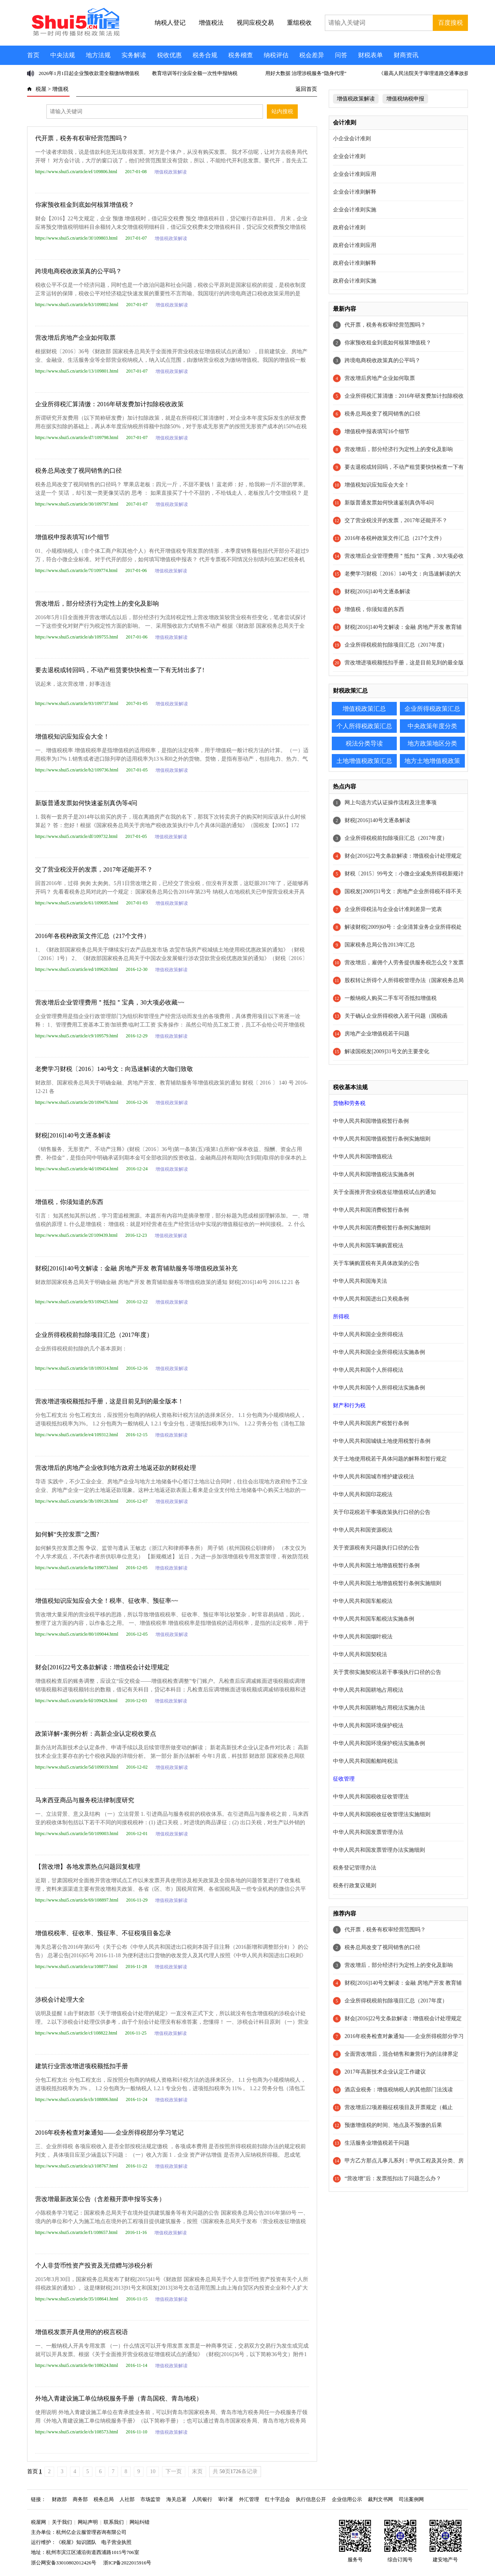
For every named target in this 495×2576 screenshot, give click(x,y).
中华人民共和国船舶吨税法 (365, 1761)
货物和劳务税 (349, 1103)
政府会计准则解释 (354, 263)
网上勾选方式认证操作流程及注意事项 (391, 802)
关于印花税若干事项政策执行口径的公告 (381, 1512)
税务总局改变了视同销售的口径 (78, 470)
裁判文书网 (380, 2499)
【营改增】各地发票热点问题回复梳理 (87, 1866)
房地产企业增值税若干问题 (377, 1034)
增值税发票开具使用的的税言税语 (81, 2332)
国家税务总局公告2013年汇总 (380, 945)
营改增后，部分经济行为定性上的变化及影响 (97, 603)
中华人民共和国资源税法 (363, 1530)
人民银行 (202, 2499)
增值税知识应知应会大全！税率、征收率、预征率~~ (106, 1600)
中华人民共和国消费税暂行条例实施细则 (381, 1228)
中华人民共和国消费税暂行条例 (371, 1210)
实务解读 (133, 55)
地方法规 (98, 55)
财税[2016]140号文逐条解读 (73, 1135)
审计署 (225, 2499)
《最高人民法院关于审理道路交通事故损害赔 (429, 73)
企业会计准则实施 (354, 210)
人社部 (127, 2499)
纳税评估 (276, 55)
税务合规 (205, 55)
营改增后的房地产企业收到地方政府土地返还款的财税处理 (115, 1467)
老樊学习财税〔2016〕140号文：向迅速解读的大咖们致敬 (114, 1069)
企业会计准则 (349, 156)
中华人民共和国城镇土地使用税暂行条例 (381, 1441)
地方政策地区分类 (432, 743)
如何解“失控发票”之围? (67, 1534)
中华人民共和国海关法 (360, 1281)
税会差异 (311, 55)
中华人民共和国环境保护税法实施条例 (379, 1743)
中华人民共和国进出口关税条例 (371, 1299)
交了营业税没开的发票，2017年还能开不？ (94, 869)
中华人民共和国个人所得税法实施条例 (379, 1388)
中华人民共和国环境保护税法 (368, 1725)
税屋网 (38, 2522)
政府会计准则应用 (354, 245)
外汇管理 (249, 2499)
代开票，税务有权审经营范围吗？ (81, 138)
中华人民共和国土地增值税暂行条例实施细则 (387, 1583)
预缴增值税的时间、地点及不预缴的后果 (393, 2125)
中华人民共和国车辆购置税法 (368, 1245)
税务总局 (104, 2499)
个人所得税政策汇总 (364, 726)
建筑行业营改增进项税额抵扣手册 (81, 2066)
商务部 (80, 2499)
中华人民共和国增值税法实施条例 (373, 1174)
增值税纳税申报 (405, 99)
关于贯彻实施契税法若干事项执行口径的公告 (387, 1672)
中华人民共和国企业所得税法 (368, 1334)
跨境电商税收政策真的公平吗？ (78, 271)
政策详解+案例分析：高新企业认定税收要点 (95, 1733)
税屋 (41, 89)
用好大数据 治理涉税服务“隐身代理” (305, 73)
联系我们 (114, 2522)
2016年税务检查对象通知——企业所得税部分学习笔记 (109, 2132)
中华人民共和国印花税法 (363, 1494)
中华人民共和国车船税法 (363, 1601)
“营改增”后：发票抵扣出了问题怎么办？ (393, 2178)
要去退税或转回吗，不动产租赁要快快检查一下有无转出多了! (119, 670)
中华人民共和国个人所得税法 (368, 1370)
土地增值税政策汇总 (364, 761)
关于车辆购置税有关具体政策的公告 (376, 1263)
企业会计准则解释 (354, 192)
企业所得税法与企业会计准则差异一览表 (393, 909)
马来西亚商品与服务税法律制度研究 (84, 1800)
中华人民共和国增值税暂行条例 (371, 1121)
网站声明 (88, 2522)
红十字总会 (277, 2499)
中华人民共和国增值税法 (363, 1156)
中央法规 (62, 55)
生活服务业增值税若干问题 (377, 2143)
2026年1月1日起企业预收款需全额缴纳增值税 (89, 73)
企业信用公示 (347, 2499)
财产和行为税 (349, 1405)
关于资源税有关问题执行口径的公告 (376, 1548)
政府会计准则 (349, 227)
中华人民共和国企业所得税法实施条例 (379, 1352)
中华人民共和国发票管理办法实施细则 (379, 1850)
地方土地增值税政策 (432, 761)
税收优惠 (169, 55)
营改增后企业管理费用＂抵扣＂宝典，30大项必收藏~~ (109, 1002)
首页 (33, 55)
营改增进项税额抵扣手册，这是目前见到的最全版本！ (109, 1401)
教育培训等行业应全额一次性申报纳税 (194, 73)
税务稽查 (240, 55)
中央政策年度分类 (432, 726)
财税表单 (370, 55)
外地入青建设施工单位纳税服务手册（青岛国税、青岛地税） (118, 2398)
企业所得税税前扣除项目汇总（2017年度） (94, 1334)
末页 (197, 2471)
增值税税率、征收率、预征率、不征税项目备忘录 (103, 1933)
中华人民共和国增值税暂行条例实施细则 (381, 1139)
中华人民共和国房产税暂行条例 (371, 1423)
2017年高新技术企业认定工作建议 (385, 2072)
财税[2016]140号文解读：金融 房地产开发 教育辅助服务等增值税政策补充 (136, 1268)
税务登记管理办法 (354, 1868)
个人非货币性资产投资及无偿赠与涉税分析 (94, 2265)
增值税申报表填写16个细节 (72, 537)
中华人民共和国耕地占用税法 (368, 1690)
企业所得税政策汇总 (432, 708)
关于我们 (62, 2522)
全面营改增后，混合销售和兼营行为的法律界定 (401, 2054)
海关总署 (176, 2499)
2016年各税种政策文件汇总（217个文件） (92, 936)
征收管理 (344, 1779)
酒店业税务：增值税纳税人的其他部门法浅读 (399, 2089)
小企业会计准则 (352, 138)
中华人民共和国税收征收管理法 (371, 1797)
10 (152, 2471)
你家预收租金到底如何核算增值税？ (84, 204)
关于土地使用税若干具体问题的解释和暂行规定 (390, 1459)
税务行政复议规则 (354, 1885)
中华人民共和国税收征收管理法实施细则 (381, 1814)
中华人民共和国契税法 (360, 1654)
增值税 (60, 89)
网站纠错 (140, 2522)
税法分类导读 (364, 743)
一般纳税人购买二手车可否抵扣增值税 (391, 998)
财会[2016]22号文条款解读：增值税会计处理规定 (102, 1667)
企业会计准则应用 (354, 174)
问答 (341, 55)
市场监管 (150, 2499)
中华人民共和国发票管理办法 (368, 1832)
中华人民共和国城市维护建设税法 (373, 1477)
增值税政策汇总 (364, 708)
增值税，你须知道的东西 (69, 1202)
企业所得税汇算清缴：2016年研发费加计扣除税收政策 (109, 404)
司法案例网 (411, 2499)
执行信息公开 (311, 2499)
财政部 (59, 2499)
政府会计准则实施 (354, 281)
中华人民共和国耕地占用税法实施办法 (379, 1708)
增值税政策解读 (170, 172)
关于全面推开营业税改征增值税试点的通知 (384, 1192)
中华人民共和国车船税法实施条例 (373, 1619)
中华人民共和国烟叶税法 (363, 1637)
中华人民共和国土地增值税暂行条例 (376, 1565)
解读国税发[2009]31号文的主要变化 (387, 1051)
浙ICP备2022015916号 (127, 2563)
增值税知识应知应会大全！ (72, 736)
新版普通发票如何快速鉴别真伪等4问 (86, 803)
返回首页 (306, 89)
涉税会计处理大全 (60, 1999)
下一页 (174, 2471)
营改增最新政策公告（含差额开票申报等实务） (100, 2199)
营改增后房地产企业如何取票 (75, 337)
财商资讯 (406, 55)
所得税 (341, 1316)
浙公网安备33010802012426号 (63, 2563)
